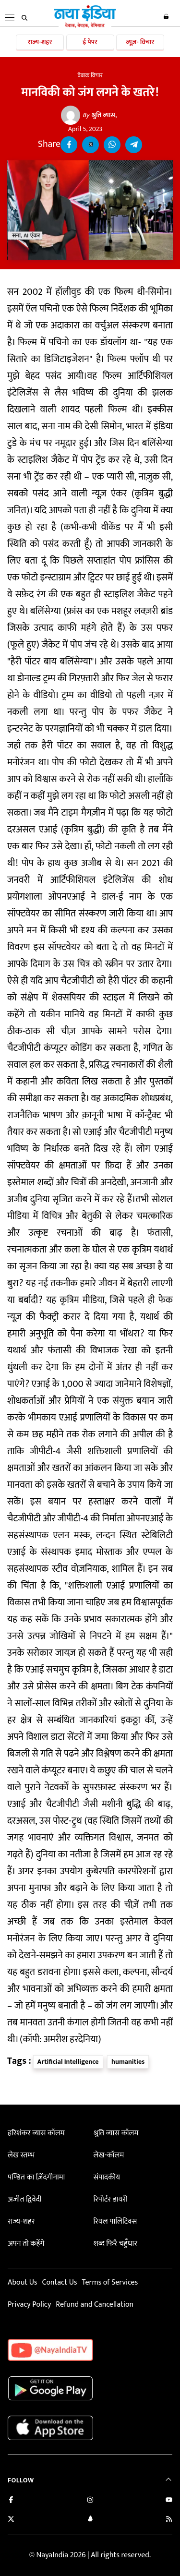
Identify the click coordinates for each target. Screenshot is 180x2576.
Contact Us (59, 2282)
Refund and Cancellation (94, 2304)
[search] (24, 18)
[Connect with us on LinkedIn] (90, 2520)
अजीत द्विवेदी (24, 2199)
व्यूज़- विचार (140, 42)
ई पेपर (90, 42)
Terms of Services (110, 2282)
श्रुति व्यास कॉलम (115, 2133)
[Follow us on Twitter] (11, 2520)
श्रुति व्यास (99, 115)
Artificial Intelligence (68, 2061)
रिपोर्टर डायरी (110, 2199)
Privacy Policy (29, 2304)
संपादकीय (106, 2177)
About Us (22, 2282)
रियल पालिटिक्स (115, 2221)
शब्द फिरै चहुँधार (115, 2243)
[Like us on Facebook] (11, 2500)
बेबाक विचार (89, 75)
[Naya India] (85, 26)
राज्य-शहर (40, 42)
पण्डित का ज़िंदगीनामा (36, 2177)
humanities (127, 2061)
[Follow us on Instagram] (90, 2500)
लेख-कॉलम (108, 2155)
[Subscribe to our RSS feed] (169, 2520)
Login (166, 16)
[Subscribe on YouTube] (169, 2500)
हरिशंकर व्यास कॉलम (36, 2133)
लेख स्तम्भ (21, 2155)
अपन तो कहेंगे (26, 2243)
